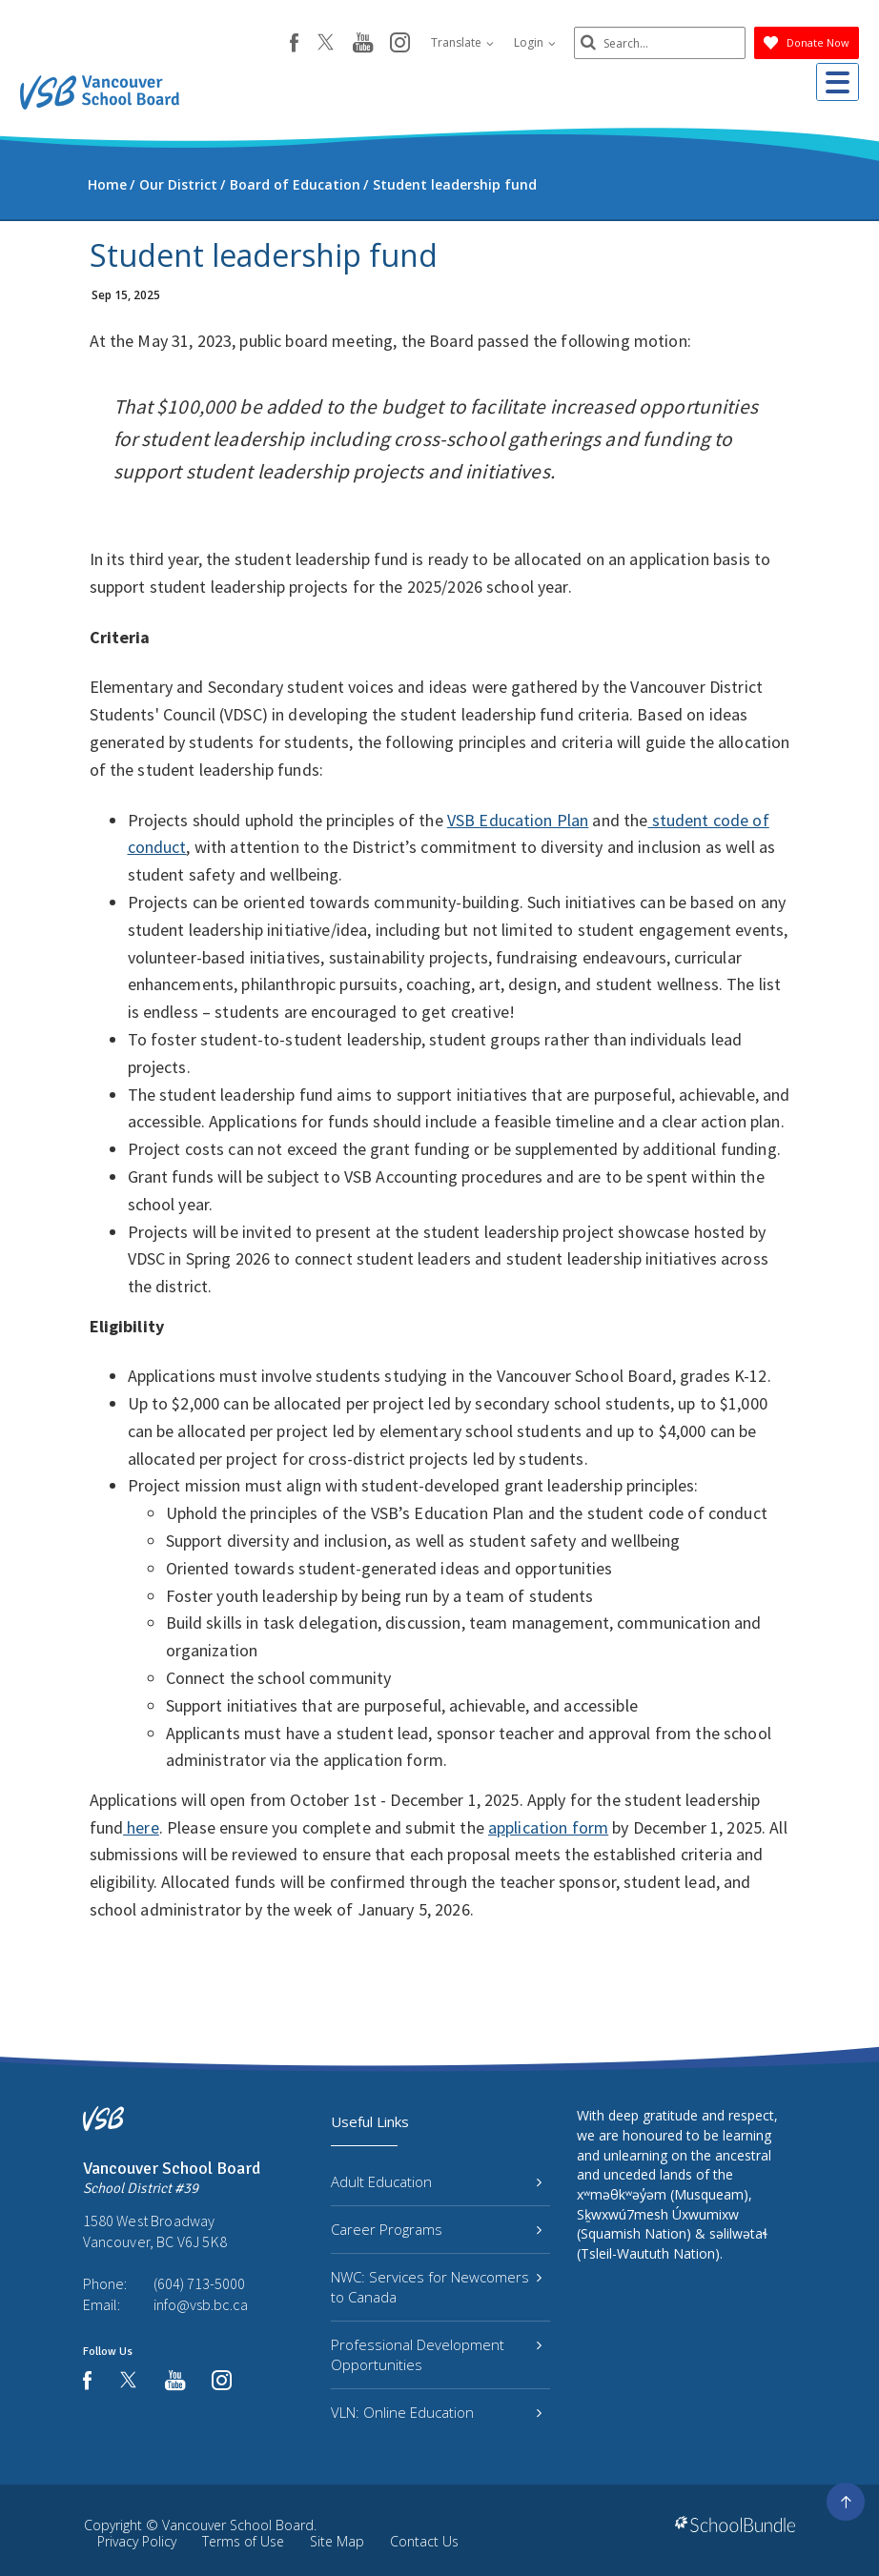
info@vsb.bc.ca (200, 2304)
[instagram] (400, 43)
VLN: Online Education (436, 2412)
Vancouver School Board (238, 2525)
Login (535, 42)
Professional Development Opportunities (436, 2354)
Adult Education (436, 2181)
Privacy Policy (136, 2541)
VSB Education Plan (518, 820)
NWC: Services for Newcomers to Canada (436, 2286)
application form (548, 1827)
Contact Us (424, 2541)
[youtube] (363, 43)
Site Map (337, 2541)
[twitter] (326, 43)
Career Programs (436, 2229)
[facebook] (294, 43)
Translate (462, 42)
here (141, 1827)
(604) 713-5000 (199, 2283)
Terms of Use (243, 2541)
